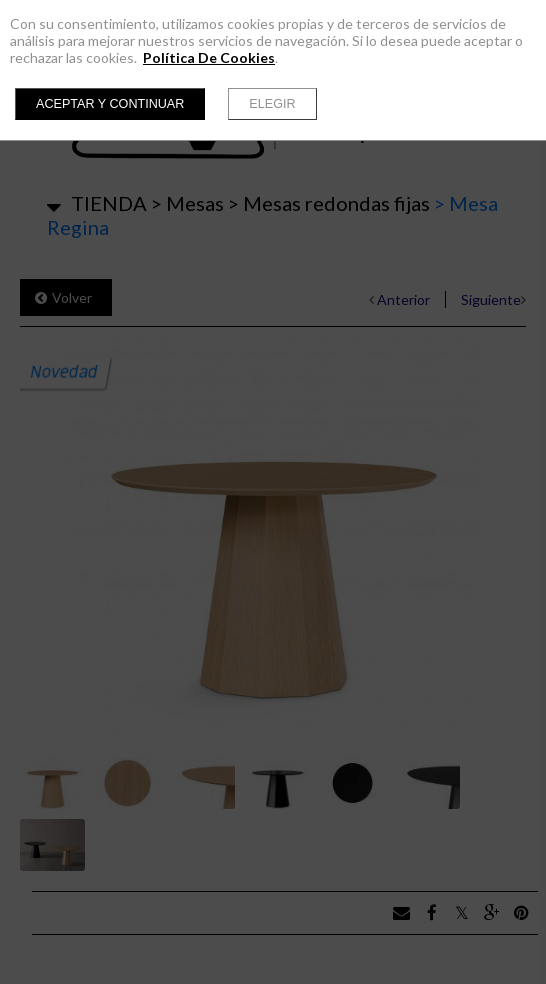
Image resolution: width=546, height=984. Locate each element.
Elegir (272, 104)
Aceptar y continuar (110, 104)
